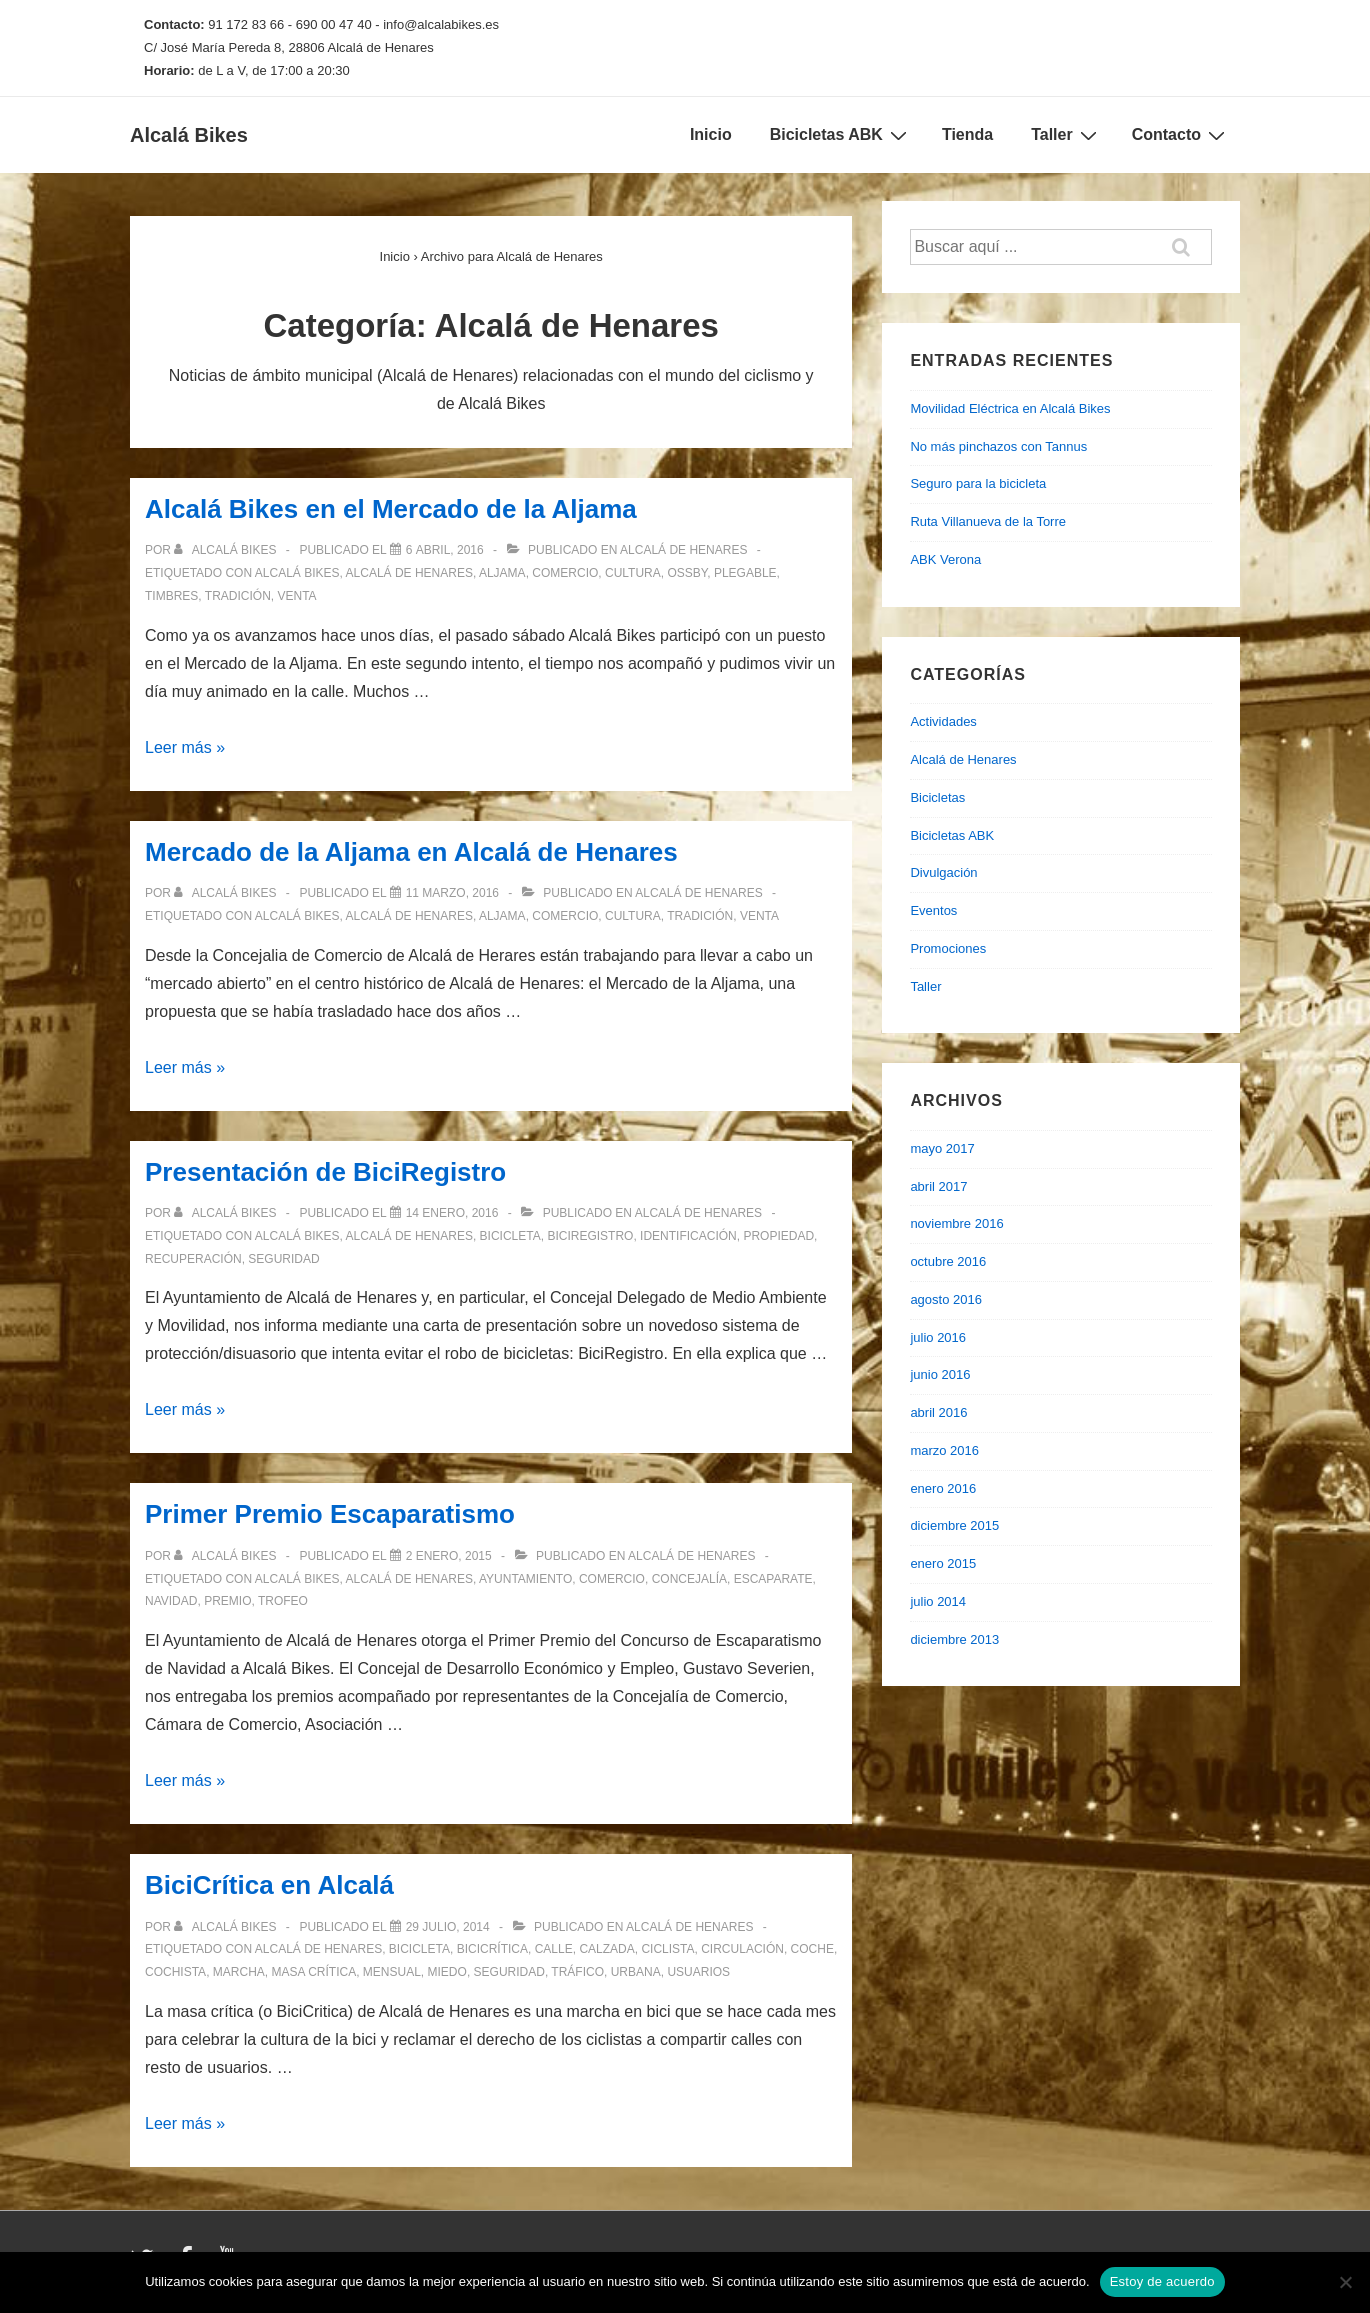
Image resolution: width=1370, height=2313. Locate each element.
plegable (745, 573)
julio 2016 (938, 1337)
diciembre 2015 (954, 1525)
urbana (636, 1972)
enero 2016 (943, 1488)
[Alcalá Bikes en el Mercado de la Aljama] (445, 550)
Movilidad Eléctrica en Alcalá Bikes (1010, 408)
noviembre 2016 (956, 1223)
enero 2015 (943, 1563)
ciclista (667, 1949)
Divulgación (943, 872)
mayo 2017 (942, 1148)
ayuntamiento (525, 1579)
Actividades (943, 721)
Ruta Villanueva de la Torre (988, 521)
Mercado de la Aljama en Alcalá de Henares (411, 852)
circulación (742, 1949)
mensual (392, 1972)
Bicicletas (937, 797)
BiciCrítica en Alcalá (269, 1885)
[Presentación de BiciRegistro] (452, 1213)
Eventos (933, 910)
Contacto (1181, 135)
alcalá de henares (409, 573)
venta (296, 596)
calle (554, 1949)
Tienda (967, 134)
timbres (171, 596)
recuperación (193, 1259)
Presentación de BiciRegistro (325, 1172)
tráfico (577, 1972)
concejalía (689, 1579)
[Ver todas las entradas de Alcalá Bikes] (226, 550)
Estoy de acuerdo (1162, 2281)
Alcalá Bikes (189, 135)
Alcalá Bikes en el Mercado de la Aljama (391, 509)
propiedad (778, 1236)
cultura (633, 573)
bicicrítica (492, 1949)
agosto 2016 (946, 1299)
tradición (238, 596)
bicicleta (510, 1236)
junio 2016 (940, 1374)
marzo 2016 (944, 1450)
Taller (1066, 135)
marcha (239, 1972)
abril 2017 (938, 1186)
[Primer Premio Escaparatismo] (449, 1556)
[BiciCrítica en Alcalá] (448, 1927)
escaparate (773, 1579)
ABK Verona (945, 559)
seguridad (283, 1259)
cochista (175, 1972)
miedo (447, 1972)
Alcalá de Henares (683, 550)
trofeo (283, 1601)
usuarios (698, 1972)
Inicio (711, 134)
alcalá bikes (297, 573)
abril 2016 (938, 1412)
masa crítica (313, 1972)
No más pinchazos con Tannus (998, 446)
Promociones (948, 948)
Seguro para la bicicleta (978, 483)
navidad (171, 1601)
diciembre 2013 (954, 1639)
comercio (565, 573)
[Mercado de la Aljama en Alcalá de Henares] (452, 893)
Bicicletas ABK (841, 135)
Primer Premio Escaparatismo (330, 1514)
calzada (606, 1949)
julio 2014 (938, 1601)
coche (812, 1949)
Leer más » (185, 747)
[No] (1345, 2282)
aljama (502, 573)
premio (227, 1601)
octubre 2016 (948, 1261)
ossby (687, 573)
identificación (688, 1236)
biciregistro (590, 1236)
